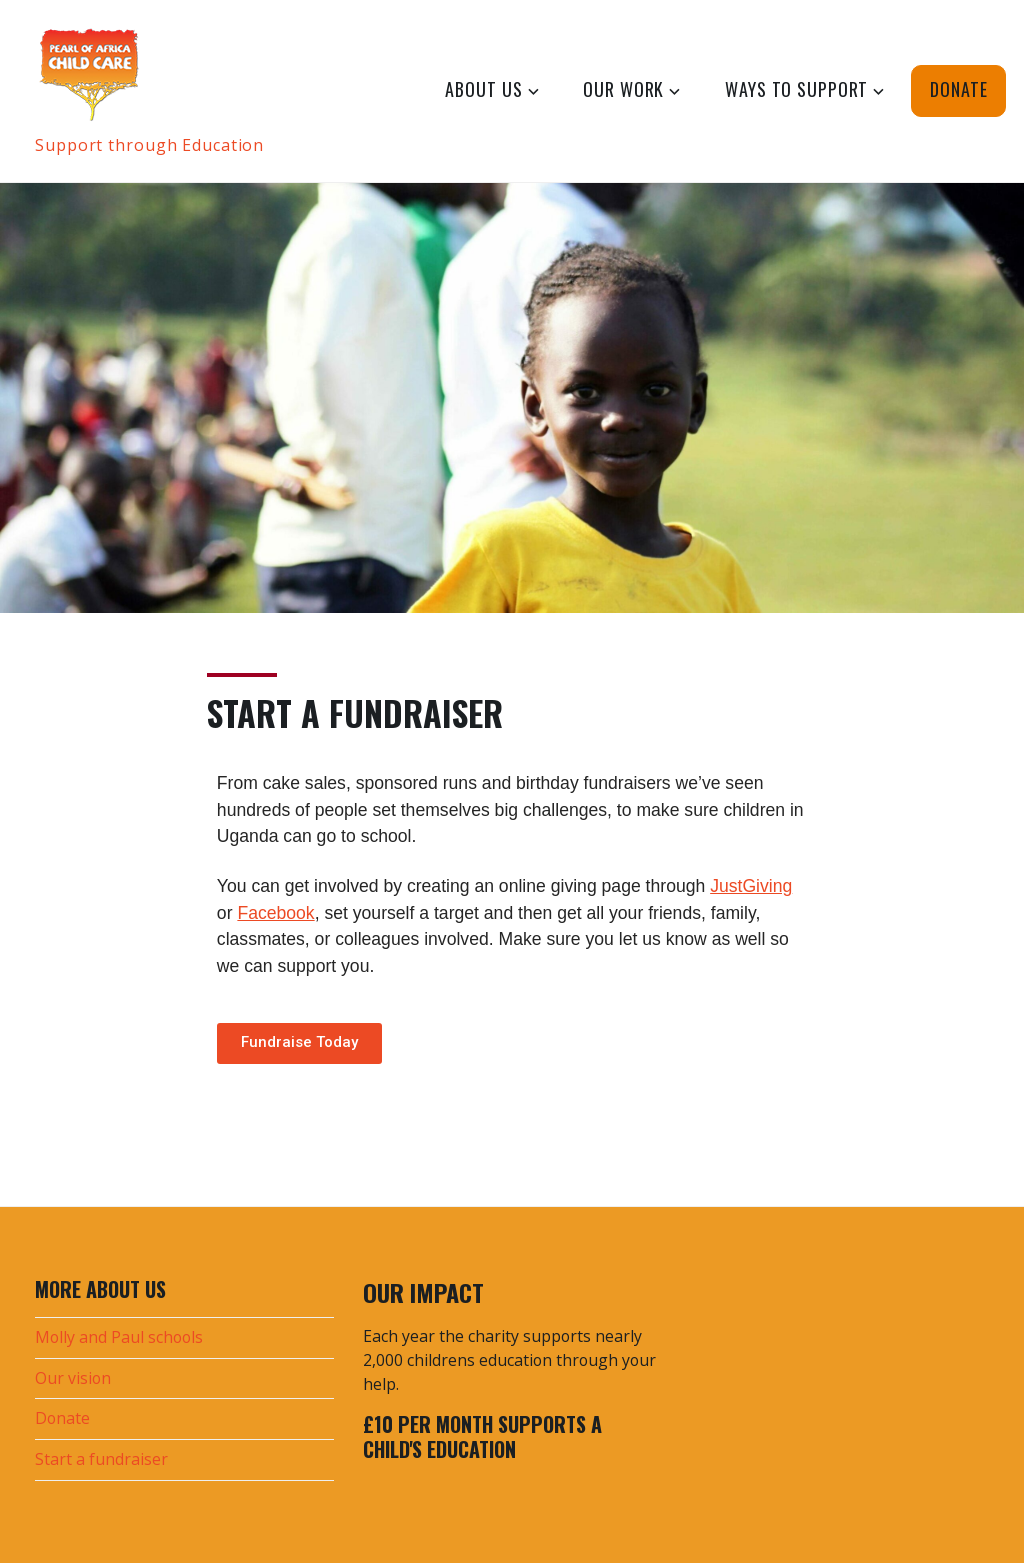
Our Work (623, 89)
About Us (483, 89)
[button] (299, 1043)
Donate (958, 89)
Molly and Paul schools (119, 1337)
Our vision (73, 1378)
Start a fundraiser (101, 1459)
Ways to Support (796, 89)
